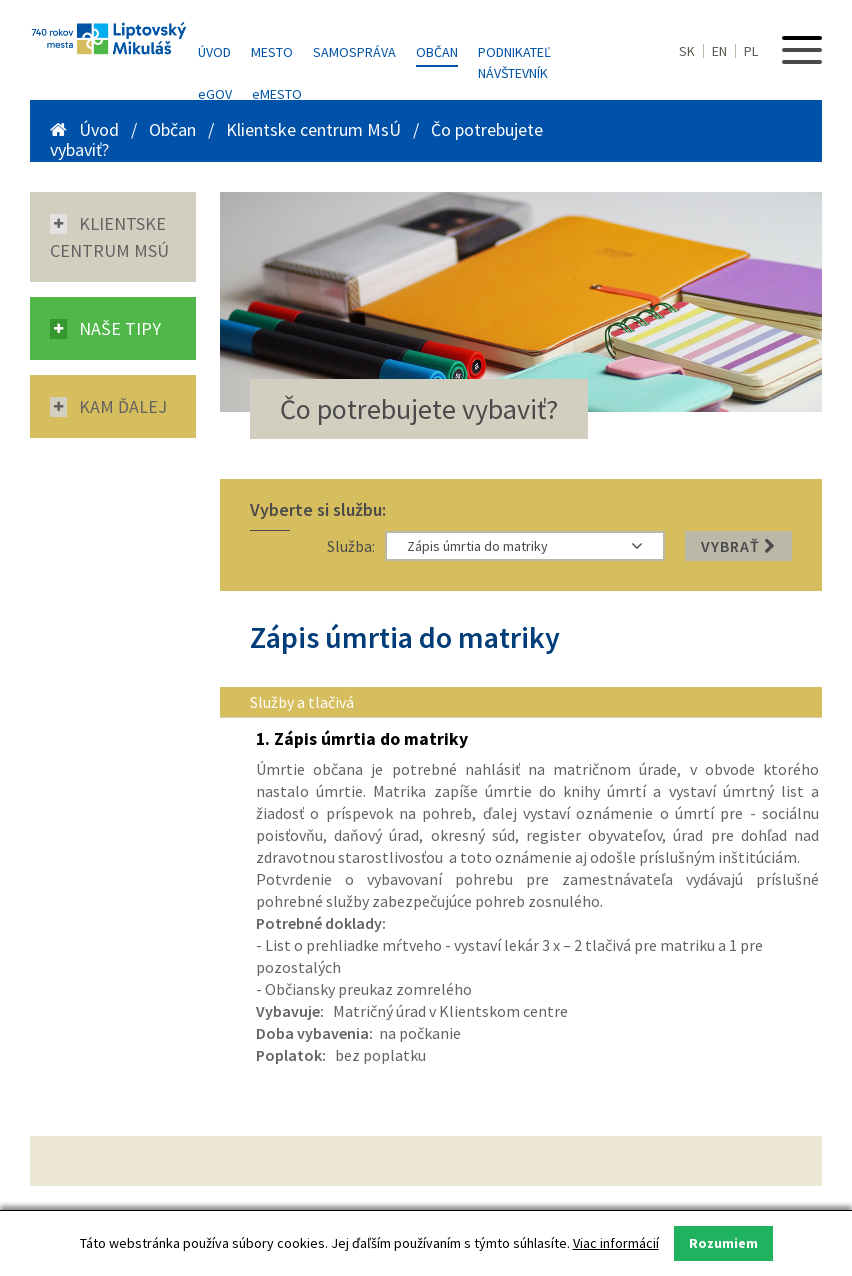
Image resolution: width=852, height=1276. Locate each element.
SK (687, 51)
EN (719, 51)
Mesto (272, 52)
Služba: (351, 546)
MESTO (277, 94)
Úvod (214, 52)
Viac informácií (616, 1243)
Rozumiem (723, 1243)
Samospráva (354, 52)
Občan (437, 52)
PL (751, 51)
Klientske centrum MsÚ (313, 129)
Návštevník (513, 73)
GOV (215, 94)
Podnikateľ (514, 52)
